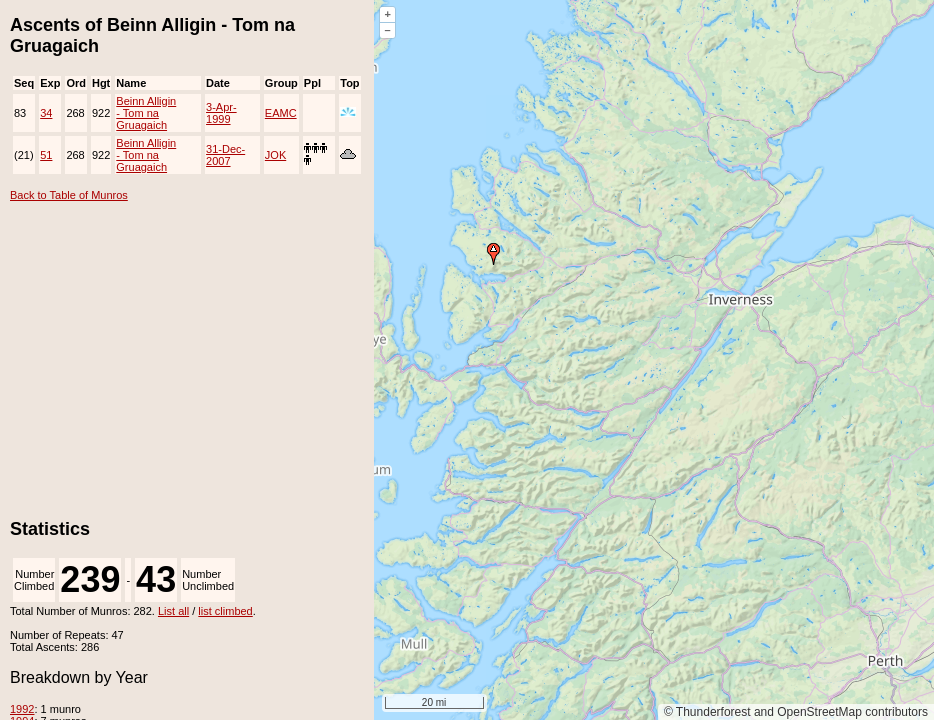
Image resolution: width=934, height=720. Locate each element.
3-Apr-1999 (221, 113)
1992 (22, 709)
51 (46, 155)
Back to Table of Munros (69, 195)
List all (173, 611)
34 (46, 113)
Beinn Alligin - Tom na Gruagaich (146, 113)
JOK (275, 155)
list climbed (225, 611)
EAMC (281, 113)
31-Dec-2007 (225, 155)
